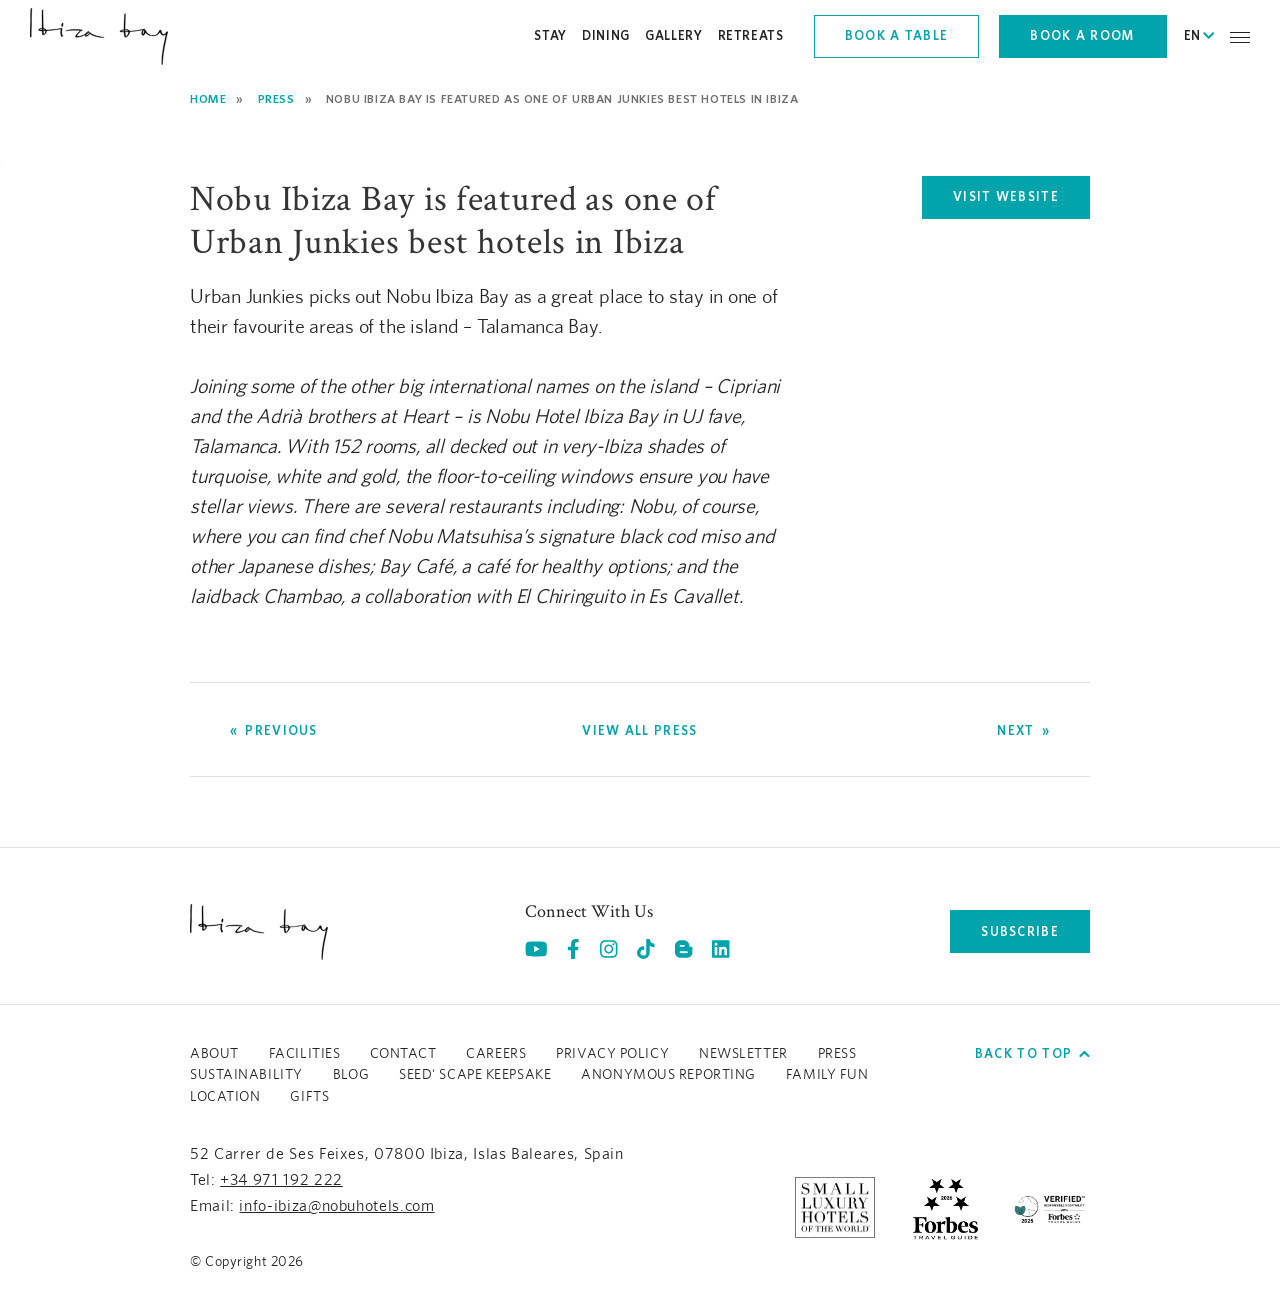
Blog (351, 1075)
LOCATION (225, 1097)
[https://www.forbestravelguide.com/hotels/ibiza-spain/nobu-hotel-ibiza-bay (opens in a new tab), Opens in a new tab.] (945, 1207)
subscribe (1020, 931)
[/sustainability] (1050, 1207)
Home (208, 98)
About (214, 1054)
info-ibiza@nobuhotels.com (336, 1206)
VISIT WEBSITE (1021, 201)
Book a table (897, 35)
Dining (606, 35)
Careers (496, 1054)
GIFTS (309, 1097)
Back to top (1032, 1053)
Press (276, 98)
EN (1199, 36)
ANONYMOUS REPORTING (668, 1075)
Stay (550, 35)
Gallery (674, 35)
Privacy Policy (612, 1054)
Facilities (305, 1054)
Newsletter (743, 1054)
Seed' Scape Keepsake (475, 1075)
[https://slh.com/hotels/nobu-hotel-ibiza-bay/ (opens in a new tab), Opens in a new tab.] (835, 1207)
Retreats (751, 35)
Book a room (1082, 35)
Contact (403, 1054)
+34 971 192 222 (281, 1180)
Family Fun (827, 1075)
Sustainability (246, 1075)
